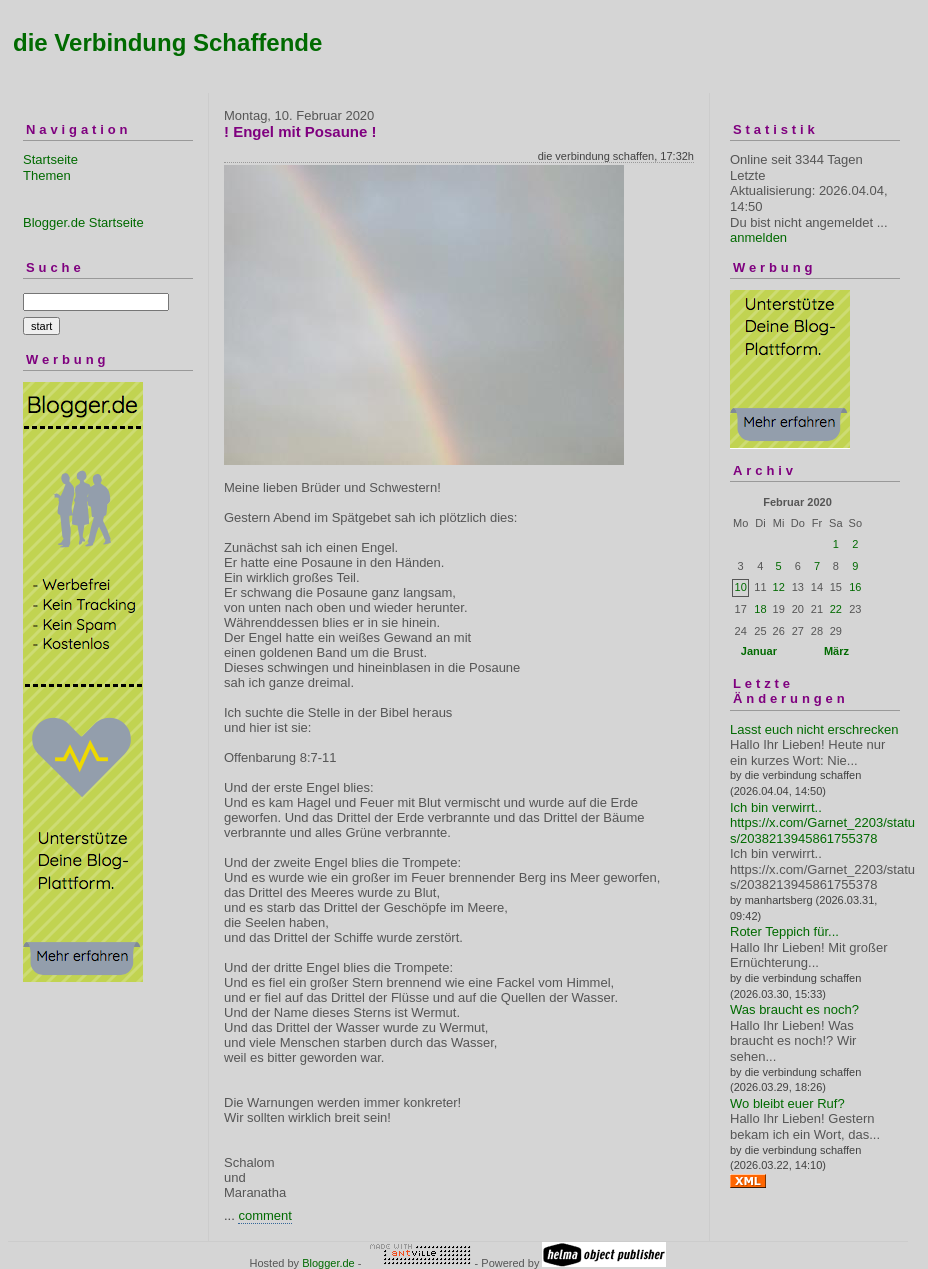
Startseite (50, 159)
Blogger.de (328, 1263)
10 (741, 587)
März (836, 651)
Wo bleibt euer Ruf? (787, 1103)
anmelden (758, 237)
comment (264, 1215)
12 (779, 587)
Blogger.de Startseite (83, 222)
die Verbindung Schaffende (167, 42)
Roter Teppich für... (784, 931)
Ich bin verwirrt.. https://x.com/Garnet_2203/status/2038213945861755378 (822, 823)
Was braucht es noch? (794, 1009)
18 (760, 609)
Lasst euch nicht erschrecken (814, 729)
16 (855, 587)
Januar (759, 651)
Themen (47, 175)
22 (836, 609)
